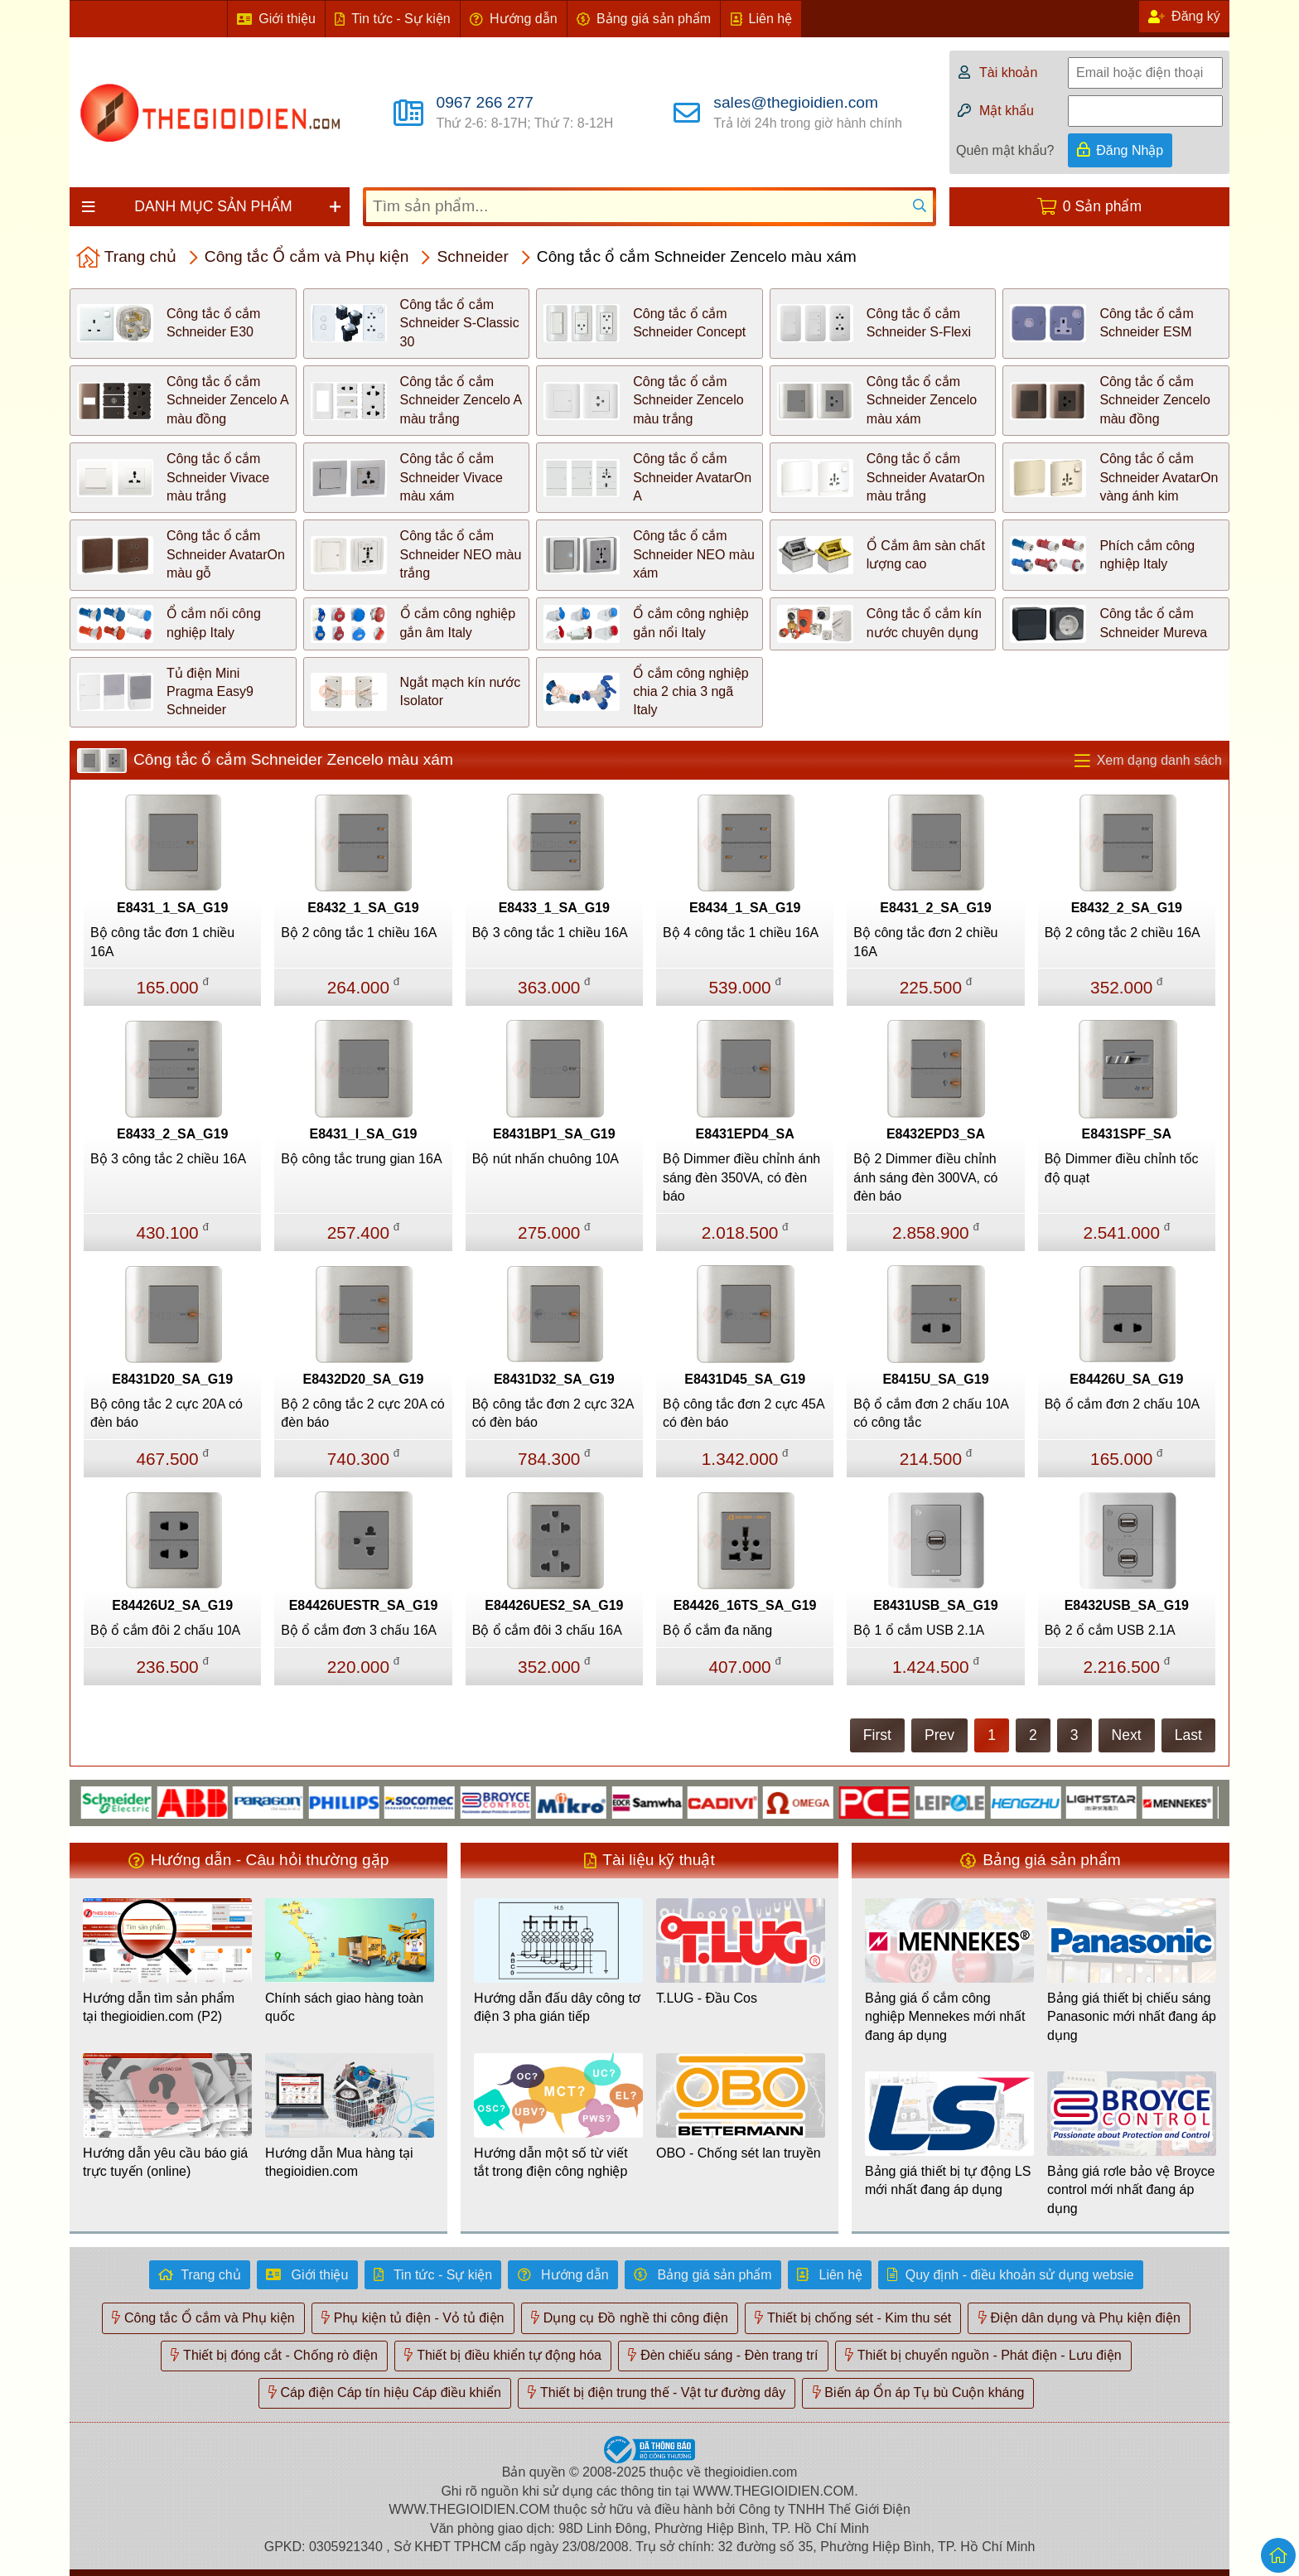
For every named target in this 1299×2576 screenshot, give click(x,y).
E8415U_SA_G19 (935, 1379)
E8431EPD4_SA (745, 1134)
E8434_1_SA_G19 (744, 908)
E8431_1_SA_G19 (172, 908)
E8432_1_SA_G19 (362, 908)
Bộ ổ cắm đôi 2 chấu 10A (165, 1630)
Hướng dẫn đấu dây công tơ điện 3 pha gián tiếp (557, 2007)
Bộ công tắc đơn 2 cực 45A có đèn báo (743, 1413)
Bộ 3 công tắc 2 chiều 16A (168, 1159)
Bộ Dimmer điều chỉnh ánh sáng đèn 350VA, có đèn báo (741, 1177)
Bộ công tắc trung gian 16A (361, 1159)
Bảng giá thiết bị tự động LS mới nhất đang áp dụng (948, 2180)
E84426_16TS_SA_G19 (745, 1605)
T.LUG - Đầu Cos (706, 1998)
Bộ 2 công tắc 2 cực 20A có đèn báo (362, 1413)
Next (1127, 1735)
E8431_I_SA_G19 (364, 1134)
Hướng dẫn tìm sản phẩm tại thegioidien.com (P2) (158, 2007)
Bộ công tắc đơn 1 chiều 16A (162, 942)
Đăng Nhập (1129, 150)
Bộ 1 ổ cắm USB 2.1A (918, 1630)
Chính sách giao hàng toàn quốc (344, 2007)
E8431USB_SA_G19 (935, 1605)
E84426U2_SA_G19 (172, 1605)
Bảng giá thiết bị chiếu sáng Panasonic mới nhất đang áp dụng (1131, 2016)
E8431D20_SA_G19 (172, 1379)
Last (1188, 1735)
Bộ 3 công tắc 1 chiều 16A (550, 933)
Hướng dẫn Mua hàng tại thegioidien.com (339, 2162)
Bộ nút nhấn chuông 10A (545, 1159)
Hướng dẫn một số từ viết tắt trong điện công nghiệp (551, 2162)
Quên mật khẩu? (1005, 150)
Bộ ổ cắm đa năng (717, 1630)
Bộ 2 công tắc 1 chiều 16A (359, 933)
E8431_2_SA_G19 (935, 908)
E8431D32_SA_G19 (554, 1379)
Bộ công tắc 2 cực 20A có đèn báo (166, 1413)
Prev (939, 1735)
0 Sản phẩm (1102, 206)
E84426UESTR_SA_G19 (363, 1605)
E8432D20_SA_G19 (363, 1379)
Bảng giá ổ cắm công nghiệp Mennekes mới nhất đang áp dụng (945, 2016)
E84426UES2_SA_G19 (554, 1605)
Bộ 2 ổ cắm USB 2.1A (1110, 1630)
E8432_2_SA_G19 (1126, 908)
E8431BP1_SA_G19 (554, 1134)
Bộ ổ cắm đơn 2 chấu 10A (1122, 1404)
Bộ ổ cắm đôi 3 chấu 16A (547, 1630)
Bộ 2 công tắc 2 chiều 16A (1122, 933)
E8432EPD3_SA (935, 1134)
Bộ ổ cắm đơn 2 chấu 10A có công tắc (930, 1413)
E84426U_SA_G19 (1126, 1379)
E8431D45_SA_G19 (744, 1379)
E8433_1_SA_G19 (554, 908)
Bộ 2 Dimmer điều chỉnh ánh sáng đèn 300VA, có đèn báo (925, 1177)
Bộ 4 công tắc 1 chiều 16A (741, 933)
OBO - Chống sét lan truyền (738, 2153)
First (877, 1735)
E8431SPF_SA (1127, 1134)
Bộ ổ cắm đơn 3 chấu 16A (359, 1630)
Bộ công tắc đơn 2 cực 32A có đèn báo (553, 1413)
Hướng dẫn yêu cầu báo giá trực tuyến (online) (165, 2162)
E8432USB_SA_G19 (1127, 1605)
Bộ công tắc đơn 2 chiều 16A (925, 942)
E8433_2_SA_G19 (172, 1134)
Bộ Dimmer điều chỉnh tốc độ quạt (1122, 1168)
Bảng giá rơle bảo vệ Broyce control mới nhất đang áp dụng (1130, 2190)
